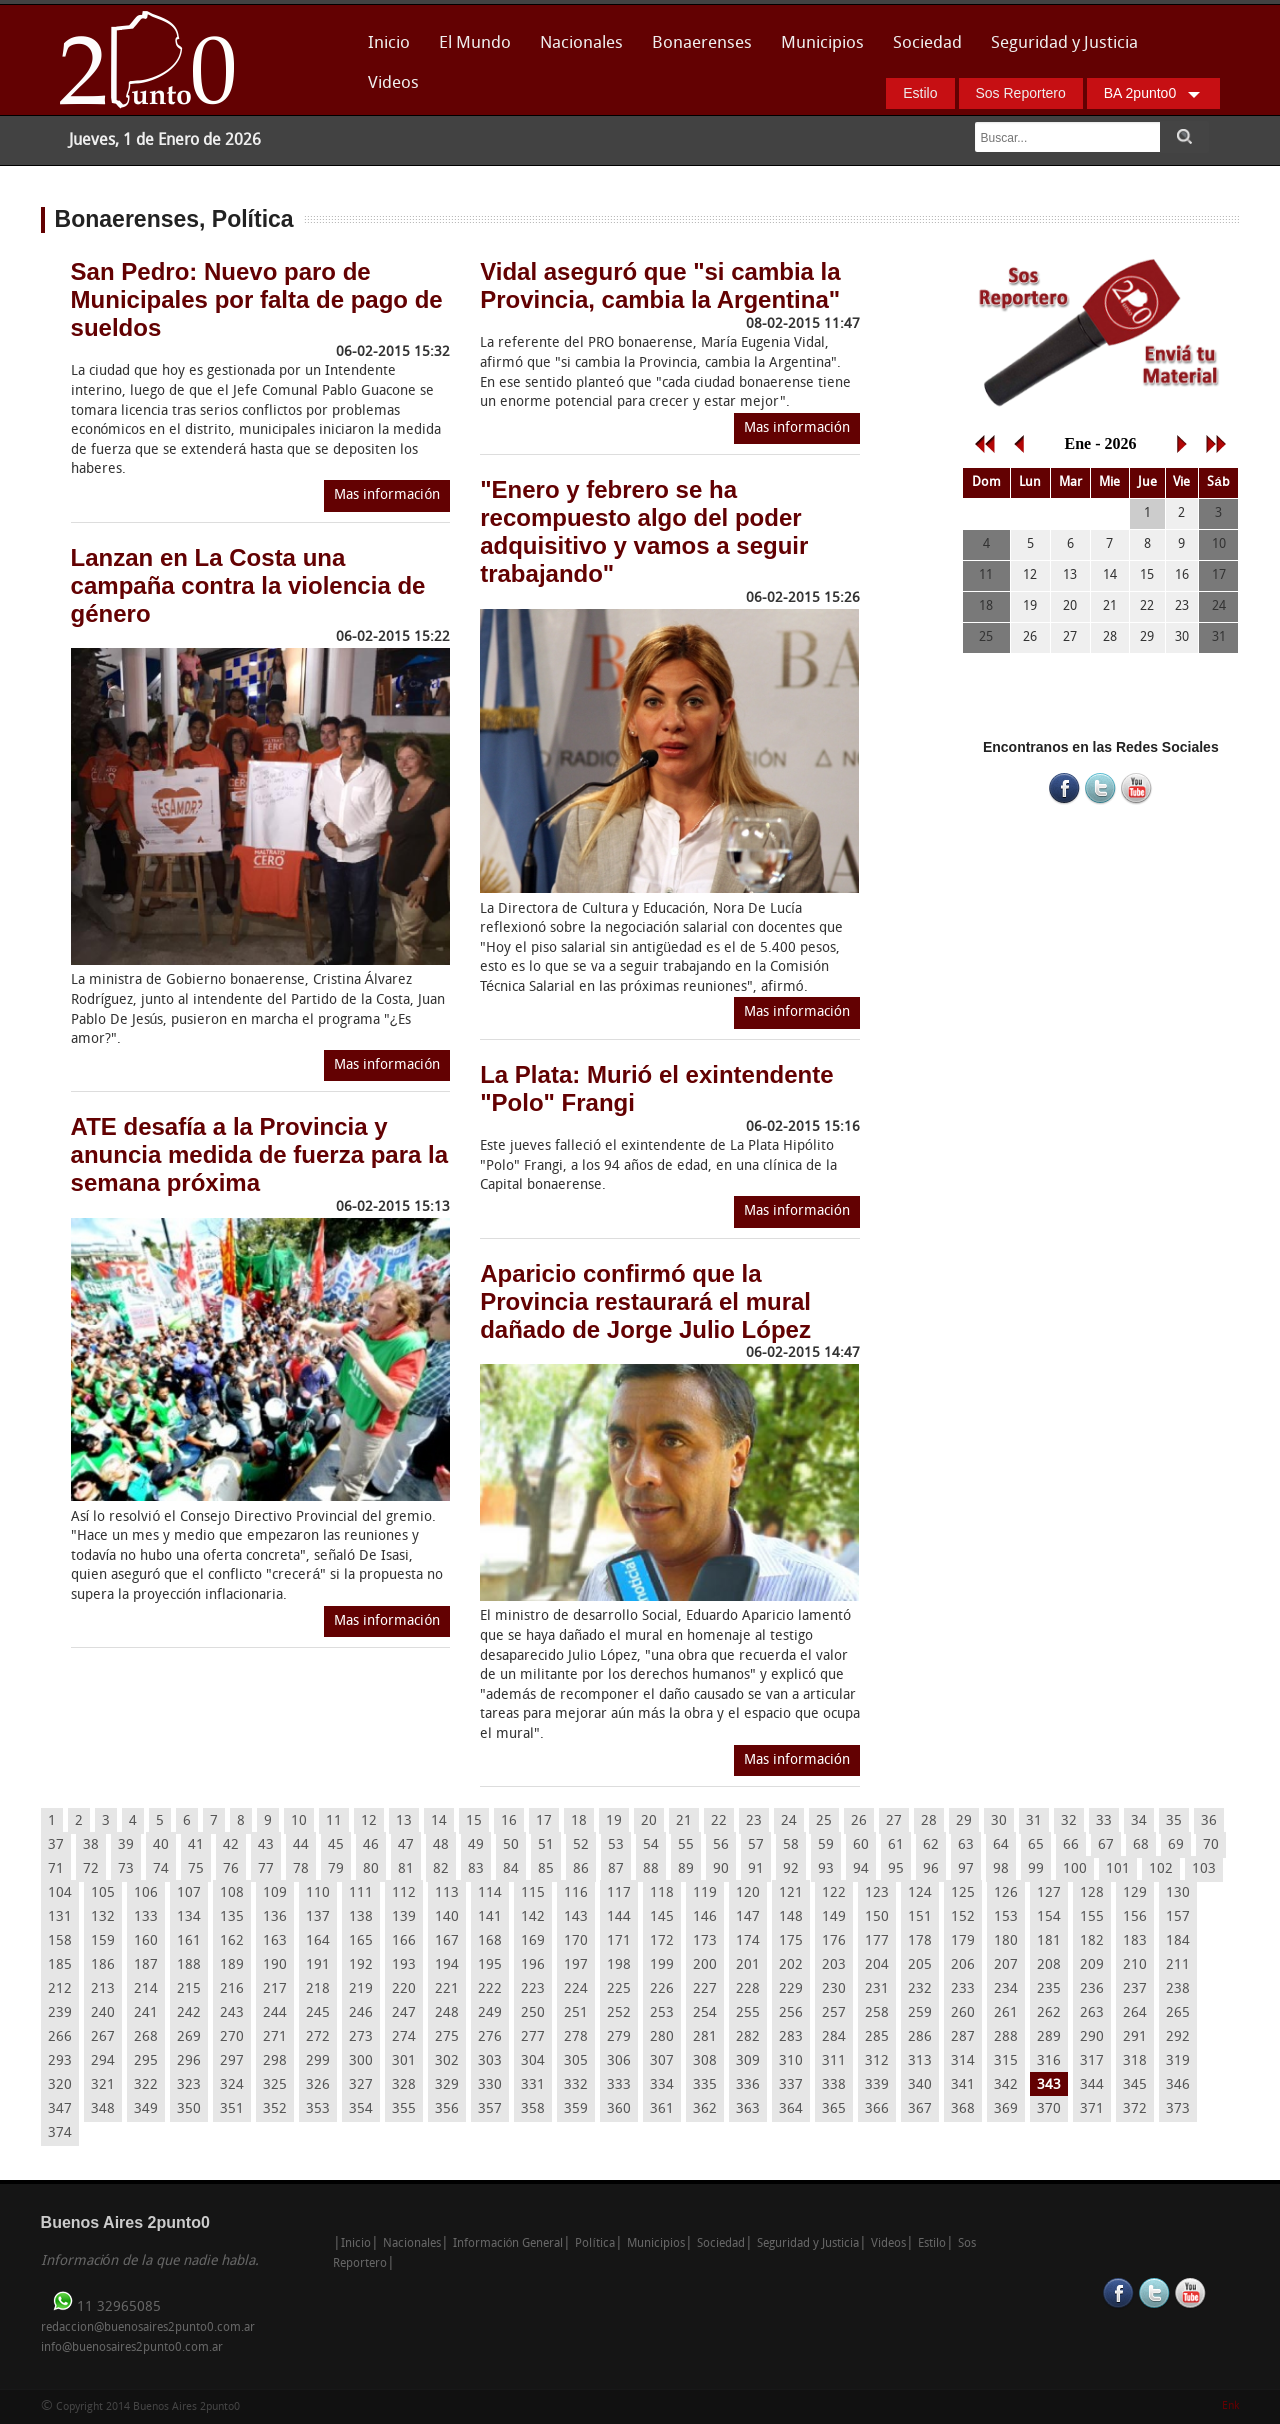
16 (509, 1821)
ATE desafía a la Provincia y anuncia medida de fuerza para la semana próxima (259, 1154)
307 (662, 2061)
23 (754, 1821)
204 (877, 1965)
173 (705, 1941)
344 (1092, 2085)
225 (619, 1989)
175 (791, 1941)
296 (189, 2061)
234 (1006, 1989)
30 (999, 1821)
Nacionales (581, 43)
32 (1069, 1821)
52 (581, 1845)
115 (533, 1893)
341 (963, 2085)
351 (232, 2109)
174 (748, 1941)
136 (275, 1917)
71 (56, 1869)
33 (1104, 1821)
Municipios (822, 43)
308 (705, 2061)
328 (404, 2085)
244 (275, 2013)
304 (533, 2061)
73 (126, 1869)
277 (533, 2037)
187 (146, 1965)
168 (490, 1941)
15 (474, 1821)
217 (275, 1989)
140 (447, 1917)
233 (963, 1989)
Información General (508, 2244)
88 (651, 1869)
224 (576, 1989)
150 (877, 1917)
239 (60, 2013)
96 (931, 1869)
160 (146, 1941)
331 (533, 2085)
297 (232, 2061)
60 (861, 1845)
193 (404, 1965)
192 (361, 1965)
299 (318, 2061)
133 (146, 1917)
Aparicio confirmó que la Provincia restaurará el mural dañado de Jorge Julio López (645, 1301)
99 (1036, 1869)
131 (60, 1917)
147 (748, 1917)
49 (476, 1845)
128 (1092, 1893)
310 (791, 2061)
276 (490, 2037)
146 (705, 1917)
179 (963, 1941)
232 (920, 1989)
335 (705, 2085)
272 (318, 2037)
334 (662, 2085)
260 (963, 2013)
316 (1049, 2061)
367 (920, 2109)
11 (334, 1821)
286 (920, 2037)
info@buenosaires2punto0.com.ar (132, 2348)
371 (1092, 2109)
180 (1006, 1941)
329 (447, 2085)
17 (544, 1821)
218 (318, 1989)
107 (189, 1893)
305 (576, 2061)
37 (56, 1845)
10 (299, 1821)
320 (60, 2085)
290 (1092, 2037)
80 (371, 1869)
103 (1204, 1869)
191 (318, 1965)
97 (966, 1869)
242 (189, 2013)
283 (791, 2037)
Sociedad (927, 43)
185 (60, 1965)
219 (361, 1989)
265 (1178, 2013)
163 (275, 1941)
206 (963, 1965)
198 (619, 1965)
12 (369, 1821)
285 (877, 2037)
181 (1049, 1941)
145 (662, 1917)
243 (232, 2013)
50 (511, 1845)
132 (103, 1917)
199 (662, 1965)
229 (791, 1989)
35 (1174, 1821)
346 (1178, 2085)
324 (232, 2085)
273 (361, 2037)
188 (189, 1965)
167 (447, 1941)
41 (196, 1845)
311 (834, 2061)
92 (791, 1869)
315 (1006, 2061)
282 (748, 2037)
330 (490, 2085)
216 (232, 1989)
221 (447, 1989)
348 (103, 2109)
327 (361, 2085)
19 (614, 1821)
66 (1071, 1845)
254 (705, 2013)
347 (60, 2109)
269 (189, 2037)
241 (146, 2013)
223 (533, 1989)
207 (1006, 1965)
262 (1049, 2013)
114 (490, 1893)
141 (490, 1917)
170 (576, 1941)
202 (791, 1965)
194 (447, 1965)
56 (721, 1845)
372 (1135, 2109)
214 (146, 1989)
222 (490, 1989)
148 (791, 1917)
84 (511, 1869)
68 (1141, 1845)
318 (1135, 2061)
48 (441, 1845)
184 (1178, 1941)
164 (318, 1941)
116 (576, 1893)
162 (232, 1941)
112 (404, 1893)
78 (301, 1869)
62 (931, 1845)
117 (619, 1893)
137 (318, 1917)
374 (60, 2133)
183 (1135, 1941)
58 (791, 1845)
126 (1006, 1893)
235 (1049, 1989)
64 (1001, 1845)
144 (619, 1917)
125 (963, 1893)
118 (662, 1893)
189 (232, 1965)
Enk (1230, 2406)
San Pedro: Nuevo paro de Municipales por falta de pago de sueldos (257, 299)
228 (748, 1989)
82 (441, 1869)
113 (447, 1893)
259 (920, 2013)
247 (404, 2013)
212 (60, 1989)
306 (619, 2061)
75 (196, 1869)
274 (404, 2037)
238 (1178, 1989)
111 (361, 1893)
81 (406, 1869)
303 (490, 2061)
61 (896, 1845)
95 (896, 1869)
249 (490, 2013)
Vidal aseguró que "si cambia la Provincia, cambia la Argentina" (660, 285)
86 (581, 1869)
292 (1178, 2037)
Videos (393, 83)
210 (1135, 1965)
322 (146, 2085)
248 (447, 2013)
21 (684, 1821)
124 (920, 1893)
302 (447, 2061)
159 (103, 1941)
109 (275, 1893)
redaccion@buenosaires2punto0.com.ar (148, 2328)
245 (318, 2013)
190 (275, 1965)
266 (60, 2037)
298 (275, 2061)
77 (266, 1869)
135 (232, 1917)
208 (1049, 1965)
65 (1036, 1845)
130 (1178, 1893)
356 (447, 2109)
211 (1178, 1965)
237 (1135, 1989)
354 (361, 2109)
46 (371, 1845)
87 (616, 1869)
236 (1092, 1989)
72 (91, 1869)
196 (533, 1965)
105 (103, 1893)
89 (686, 1869)
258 (877, 2013)
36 (1209, 1821)
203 (834, 1965)
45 (336, 1845)
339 (877, 2085)
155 (1092, 1917)
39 (126, 1845)
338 (834, 2085)
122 (834, 1893)
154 (1049, 1917)
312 (877, 2061)
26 (859, 1821)
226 (662, 1989)
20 (649, 1821)
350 (189, 2109)
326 (318, 2085)
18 (579, 1821)
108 (232, 1893)
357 (490, 2109)
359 (576, 2109)
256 (791, 2013)
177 (877, 1941)
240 (103, 2013)
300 (361, 2061)
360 (619, 2109)
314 (963, 2061)
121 (791, 1893)
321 (103, 2085)
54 (651, 1845)
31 (1034, 1821)
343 (1049, 2085)
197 (576, 1965)
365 (834, 2109)
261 (1006, 2013)
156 (1135, 1917)
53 (616, 1845)
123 (877, 1893)
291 (1135, 2037)
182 (1092, 1941)
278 (576, 2037)
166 (404, 1941)
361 (662, 2109)
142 (533, 1917)
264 (1135, 2013)
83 (476, 1869)
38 (91, 1845)
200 (705, 1965)
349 (146, 2109)
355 (404, 2109)
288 (1006, 2037)
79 (336, 1869)
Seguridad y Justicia (1064, 43)
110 (318, 1893)
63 (966, 1845)
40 (161, 1845)
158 (60, 1941)
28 (929, 1821)
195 (490, 1965)
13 (404, 1821)
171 (619, 1941)
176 (834, 1941)
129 (1135, 1893)
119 (705, 1893)
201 (748, 1965)
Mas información (387, 495)
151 (920, 1917)
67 (1106, 1845)
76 (231, 1869)
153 (1006, 1917)
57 (756, 1845)
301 (404, 2061)
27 (894, 1821)
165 (361, 1941)
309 (748, 2061)
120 (748, 1893)
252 (619, 2013)
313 (920, 2061)
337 (791, 2085)
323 (189, 2085)
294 (103, 2061)
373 (1178, 2109)
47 (406, 1845)
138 (361, 1917)
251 (576, 2013)
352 (275, 2109)
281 (705, 2037)
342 (1006, 2085)
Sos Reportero (1021, 93)
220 (404, 1989)
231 (877, 1989)
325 (275, 2085)
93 (826, 1869)
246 (361, 2013)
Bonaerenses (696, 49)
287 (963, 2037)
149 (834, 1917)
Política (594, 2244)
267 (103, 2037)
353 (318, 2109)
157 (1178, 1917)
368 (963, 2109)
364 (791, 2109)
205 (920, 1965)
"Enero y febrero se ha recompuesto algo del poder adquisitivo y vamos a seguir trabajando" (644, 531)
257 (834, 2013)
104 (60, 1893)
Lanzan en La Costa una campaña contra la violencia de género (248, 585)
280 (662, 2037)
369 (1006, 2109)
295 (146, 2061)
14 (439, 1821)
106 (146, 1893)
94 (861, 1869)
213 (103, 1989)
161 (189, 1941)
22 (719, 1821)
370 (1049, 2109)
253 (662, 2013)
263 (1092, 2013)
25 (824, 1821)
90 (721, 1869)
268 (146, 2037)
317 (1092, 2061)
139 (404, 1917)
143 (576, 1917)
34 (1139, 1821)
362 (705, 2109)
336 (748, 2085)
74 (161, 1869)
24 (789, 1821)
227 (705, 1989)
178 (920, 1941)
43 (266, 1845)
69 (1176, 1845)
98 (1001, 1869)
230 (834, 1989)
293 (60, 2061)
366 (877, 2109)
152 (963, 1917)
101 (1118, 1869)
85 (546, 1869)
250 (533, 2013)
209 (1092, 1965)
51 (546, 1845)
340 (920, 2085)
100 (1075, 1869)
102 (1161, 1869)
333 (619, 2085)
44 (301, 1845)
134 (189, 1917)
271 (275, 2037)
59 (826, 1845)
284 (834, 2037)
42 (231, 1845)
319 (1178, 2061)
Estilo (920, 93)
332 (576, 2085)
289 (1049, 2037)
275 (447, 2037)
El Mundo (475, 43)
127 (1049, 1893)
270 (232, 2037)
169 (533, 1941)
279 (619, 2037)
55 (686, 1845)
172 (662, 1941)
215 (189, 1989)
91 (756, 1869)
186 (103, 1965)
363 (748, 2109)
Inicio (389, 43)
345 (1135, 2085)
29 (964, 1821)
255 (748, 2013)
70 (1211, 1845)
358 (533, 2109)
